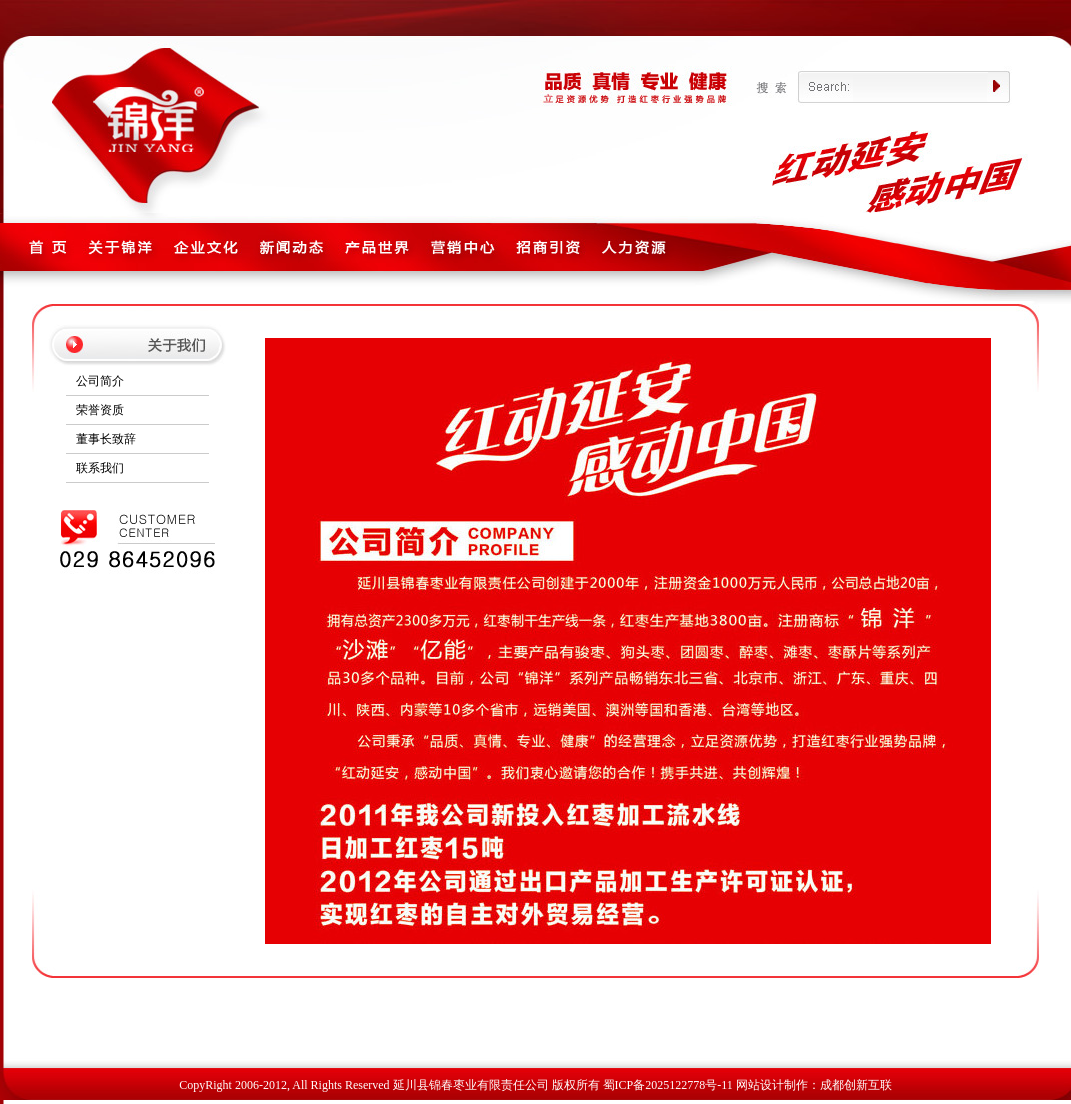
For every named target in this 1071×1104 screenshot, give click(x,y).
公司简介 (100, 381)
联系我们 (100, 468)
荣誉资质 (100, 410)
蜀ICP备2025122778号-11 (668, 1085)
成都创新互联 (856, 1085)
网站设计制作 (772, 1085)
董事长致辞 (106, 439)
